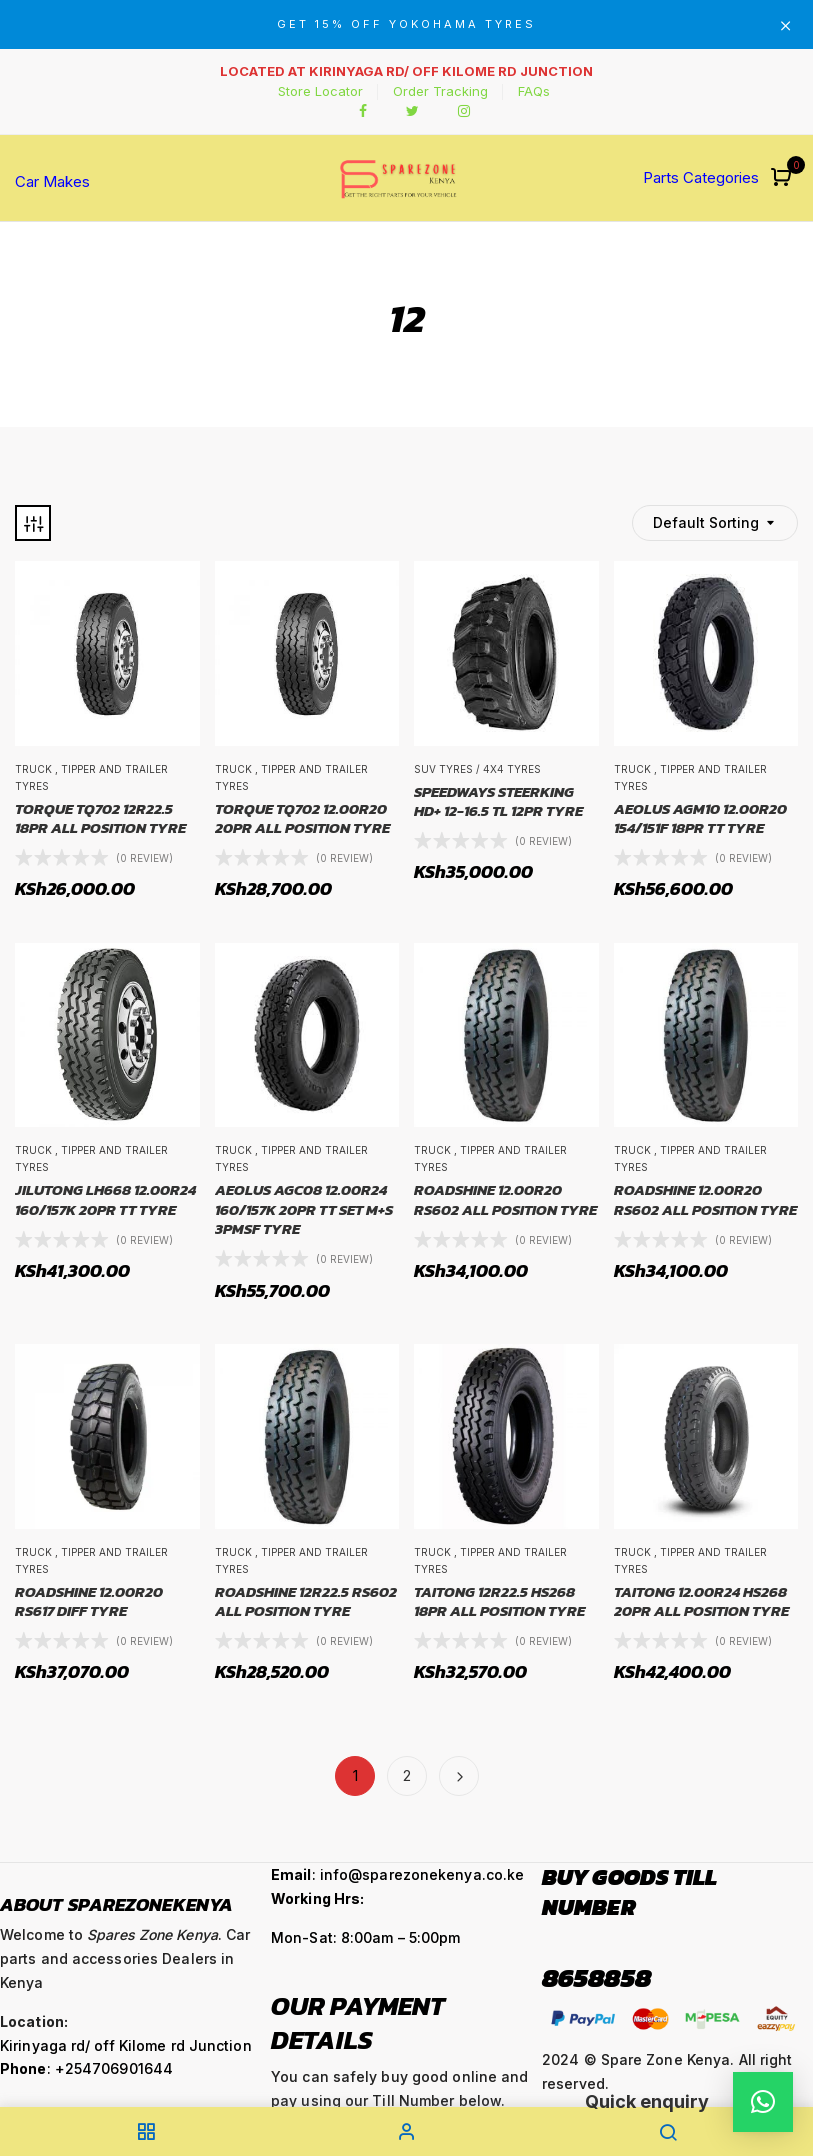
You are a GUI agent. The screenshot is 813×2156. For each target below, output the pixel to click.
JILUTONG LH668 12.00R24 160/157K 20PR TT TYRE (105, 1199)
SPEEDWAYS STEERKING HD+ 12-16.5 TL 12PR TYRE (498, 801)
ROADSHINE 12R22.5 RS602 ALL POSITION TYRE (306, 1601)
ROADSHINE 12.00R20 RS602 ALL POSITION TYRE (505, 1199)
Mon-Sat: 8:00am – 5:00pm (365, 1937)
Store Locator (320, 91)
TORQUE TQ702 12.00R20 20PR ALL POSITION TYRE (302, 818)
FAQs (534, 91)
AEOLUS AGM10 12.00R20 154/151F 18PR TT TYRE (700, 818)
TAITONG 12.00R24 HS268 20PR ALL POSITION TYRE (701, 1601)
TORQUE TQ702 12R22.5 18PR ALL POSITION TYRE (100, 818)
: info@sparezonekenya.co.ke (397, 1874)
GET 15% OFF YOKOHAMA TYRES (406, 24)
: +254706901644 (86, 2068)
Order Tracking (440, 91)
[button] (783, 178)
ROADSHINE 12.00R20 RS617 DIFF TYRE (89, 1601)
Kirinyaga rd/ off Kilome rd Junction (126, 2045)
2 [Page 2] (407, 1775)
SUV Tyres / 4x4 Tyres (477, 769)
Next (459, 1776)
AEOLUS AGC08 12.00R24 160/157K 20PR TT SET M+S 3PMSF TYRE (304, 1209)
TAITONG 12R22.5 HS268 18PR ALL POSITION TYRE (499, 1601)
